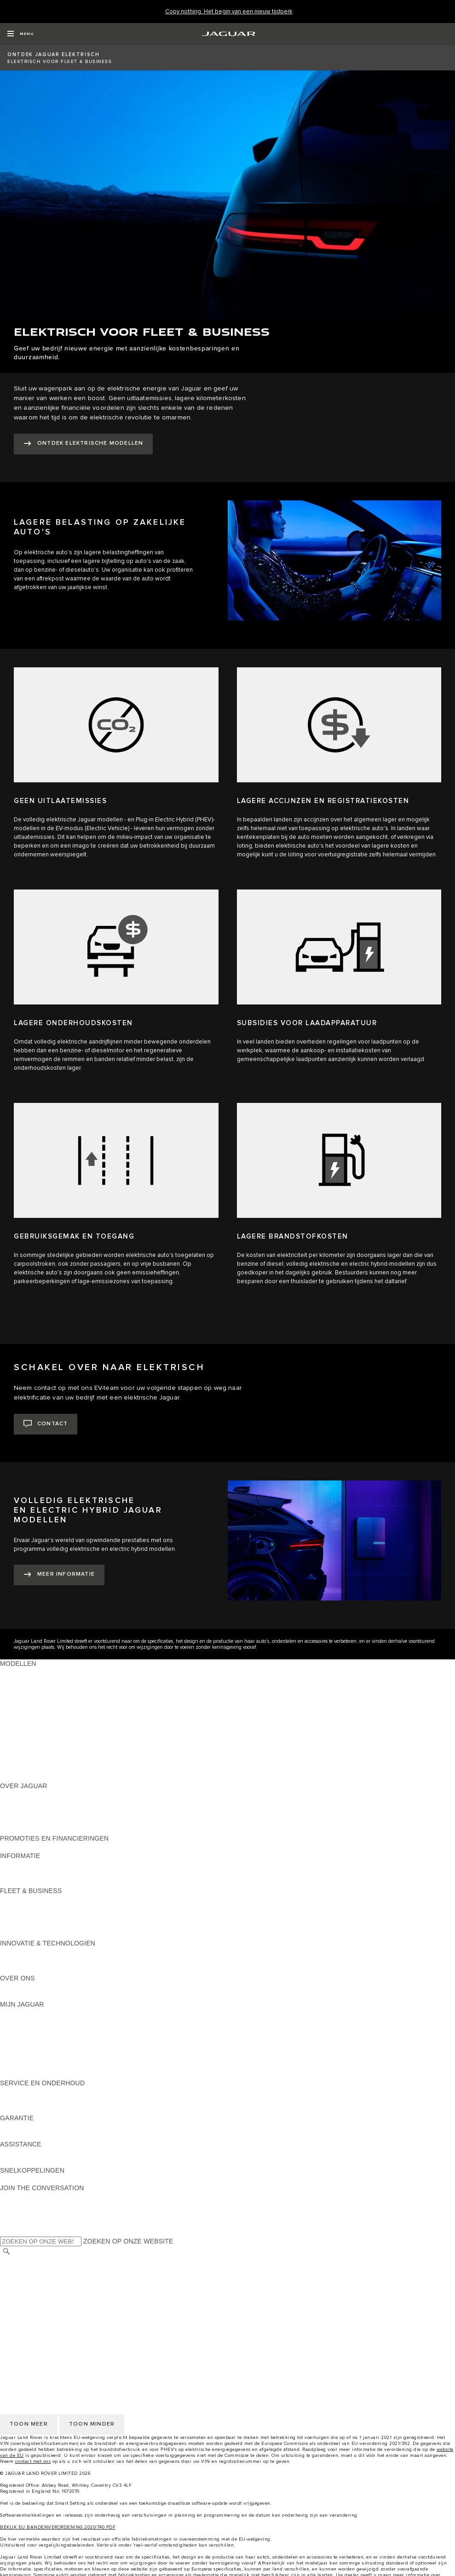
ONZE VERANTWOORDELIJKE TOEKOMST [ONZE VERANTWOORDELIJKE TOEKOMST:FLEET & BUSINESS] (66, 1917)
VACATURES (19, 2269)
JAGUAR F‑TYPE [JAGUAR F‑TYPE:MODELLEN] (26, 1698)
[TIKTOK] (15, 2205)
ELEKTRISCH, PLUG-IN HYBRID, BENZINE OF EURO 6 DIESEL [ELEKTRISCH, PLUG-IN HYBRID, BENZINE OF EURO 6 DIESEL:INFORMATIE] (97, 1882)
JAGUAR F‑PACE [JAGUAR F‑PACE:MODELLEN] (26, 1681)
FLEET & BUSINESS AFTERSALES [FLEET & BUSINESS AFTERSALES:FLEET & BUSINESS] (53, 1925)
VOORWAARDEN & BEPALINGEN (51, 2278)
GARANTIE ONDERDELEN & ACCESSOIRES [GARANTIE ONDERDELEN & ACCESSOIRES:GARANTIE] (68, 2135)
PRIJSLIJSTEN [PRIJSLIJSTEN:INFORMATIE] (22, 1864)
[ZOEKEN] (6, 2251)
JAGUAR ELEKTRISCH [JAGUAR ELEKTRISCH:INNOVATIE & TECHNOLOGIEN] (35, 1960)
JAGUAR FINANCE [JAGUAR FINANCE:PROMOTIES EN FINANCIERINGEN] (29, 1847)
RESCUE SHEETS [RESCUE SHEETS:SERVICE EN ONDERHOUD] (28, 2109)
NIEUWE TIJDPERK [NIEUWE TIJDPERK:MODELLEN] (30, 1777)
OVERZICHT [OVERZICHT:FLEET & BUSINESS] (19, 1899)
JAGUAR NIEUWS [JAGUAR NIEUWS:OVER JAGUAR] (27, 1803)
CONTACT (15, 2322)
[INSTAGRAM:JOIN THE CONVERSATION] (23, 2196)
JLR (6, 1987)
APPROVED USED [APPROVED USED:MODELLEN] (28, 1759)
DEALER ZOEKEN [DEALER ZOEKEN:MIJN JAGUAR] (27, 2048)
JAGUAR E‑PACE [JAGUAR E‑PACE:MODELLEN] (26, 1672)
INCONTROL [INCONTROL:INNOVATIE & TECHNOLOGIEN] (19, 1952)
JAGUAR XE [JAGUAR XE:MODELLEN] (18, 1707)
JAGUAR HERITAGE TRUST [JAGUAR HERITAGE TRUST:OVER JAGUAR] (43, 1829)
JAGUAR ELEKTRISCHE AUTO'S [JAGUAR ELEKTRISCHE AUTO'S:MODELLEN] (50, 1751)
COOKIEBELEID (24, 2296)
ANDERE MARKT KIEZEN (39, 2261)
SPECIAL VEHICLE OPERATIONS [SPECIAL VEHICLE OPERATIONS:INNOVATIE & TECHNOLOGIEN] (51, 1969)
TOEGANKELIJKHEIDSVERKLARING (56, 2331)
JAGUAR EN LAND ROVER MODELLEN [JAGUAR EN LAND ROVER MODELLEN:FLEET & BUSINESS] (60, 1908)
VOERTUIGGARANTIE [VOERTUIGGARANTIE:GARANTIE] (34, 2126)
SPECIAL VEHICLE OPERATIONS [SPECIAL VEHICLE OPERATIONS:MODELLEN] (51, 1724)
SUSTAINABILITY (26, 1995)
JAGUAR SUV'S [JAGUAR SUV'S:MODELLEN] (24, 1742)
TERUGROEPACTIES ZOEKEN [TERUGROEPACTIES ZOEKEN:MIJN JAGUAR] (47, 2074)
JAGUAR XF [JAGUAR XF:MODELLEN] (18, 1716)
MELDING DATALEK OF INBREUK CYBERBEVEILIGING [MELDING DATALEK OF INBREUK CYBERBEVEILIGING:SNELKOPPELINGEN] (84, 2179)
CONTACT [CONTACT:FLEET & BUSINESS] (15, 1934)
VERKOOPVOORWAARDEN (42, 2304)
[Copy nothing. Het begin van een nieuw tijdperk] (229, 12)
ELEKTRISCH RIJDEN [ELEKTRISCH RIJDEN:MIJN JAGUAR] (33, 2039)
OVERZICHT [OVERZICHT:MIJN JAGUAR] (19, 2021)
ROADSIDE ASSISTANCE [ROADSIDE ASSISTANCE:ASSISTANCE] (38, 2153)
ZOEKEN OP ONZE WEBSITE (128, 2241)
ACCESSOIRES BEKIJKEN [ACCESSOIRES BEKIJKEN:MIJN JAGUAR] (40, 2056)
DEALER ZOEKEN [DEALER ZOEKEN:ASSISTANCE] (27, 2161)
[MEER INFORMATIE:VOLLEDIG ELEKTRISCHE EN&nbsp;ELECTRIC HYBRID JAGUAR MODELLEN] (59, 1575)
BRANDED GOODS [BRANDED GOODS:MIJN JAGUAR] (29, 2065)
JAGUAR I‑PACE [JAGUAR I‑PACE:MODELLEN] (25, 1689)
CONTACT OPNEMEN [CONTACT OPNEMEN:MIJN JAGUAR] (33, 2013)
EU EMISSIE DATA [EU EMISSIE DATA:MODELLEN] (28, 1768)
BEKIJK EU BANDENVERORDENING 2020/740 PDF (57, 2527)
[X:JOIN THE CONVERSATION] (6, 2231)
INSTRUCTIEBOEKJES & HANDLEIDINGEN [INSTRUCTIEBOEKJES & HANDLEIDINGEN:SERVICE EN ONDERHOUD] (66, 2100)
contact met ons (33, 2461)
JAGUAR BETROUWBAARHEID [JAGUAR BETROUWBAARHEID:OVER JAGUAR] (48, 1820)
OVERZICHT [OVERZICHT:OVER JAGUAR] (19, 1794)
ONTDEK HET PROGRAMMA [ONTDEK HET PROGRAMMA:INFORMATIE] (44, 1873)
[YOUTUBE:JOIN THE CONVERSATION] (19, 2214)
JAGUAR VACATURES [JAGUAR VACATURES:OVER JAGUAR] (34, 1812)
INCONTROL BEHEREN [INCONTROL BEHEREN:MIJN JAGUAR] (36, 2030)
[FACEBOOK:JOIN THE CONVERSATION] (22, 2222)
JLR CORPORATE (27, 2313)
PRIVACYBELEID (26, 2287)
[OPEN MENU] (20, 34)
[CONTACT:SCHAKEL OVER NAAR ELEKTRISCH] (45, 1424)
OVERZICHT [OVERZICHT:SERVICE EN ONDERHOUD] (19, 2091)
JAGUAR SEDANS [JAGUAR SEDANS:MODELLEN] (28, 1733)
